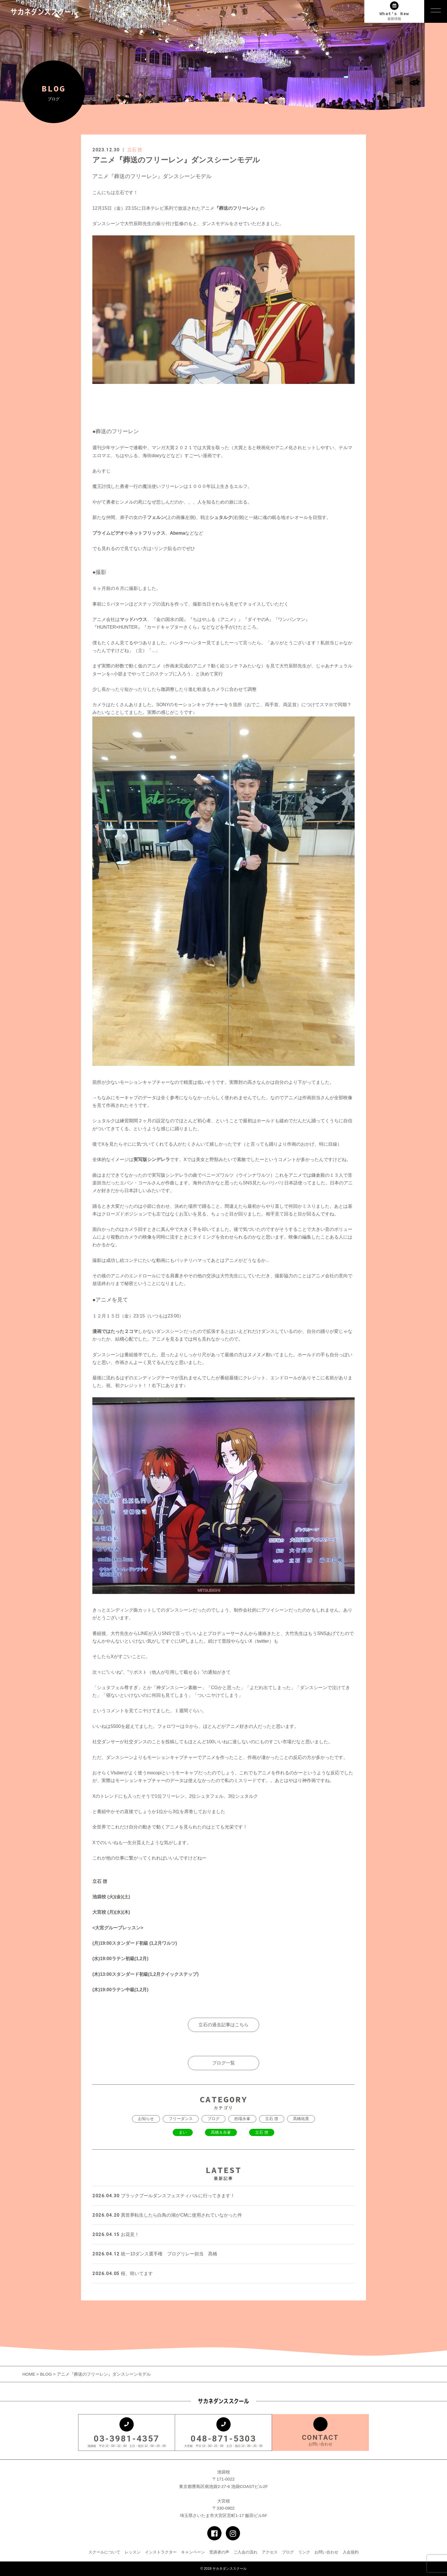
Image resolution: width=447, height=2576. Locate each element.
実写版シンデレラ (151, 1159)
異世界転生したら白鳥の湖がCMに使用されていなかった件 (167, 2215)
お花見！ (115, 2234)
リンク (304, 2552)
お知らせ (146, 2118)
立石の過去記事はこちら (223, 2024)
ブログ (214, 2118)
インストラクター (161, 2552)
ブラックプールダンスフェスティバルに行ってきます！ (163, 2195)
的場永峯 (242, 2118)
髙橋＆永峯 (221, 2132)
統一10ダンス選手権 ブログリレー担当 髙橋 (154, 2254)
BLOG (46, 2374)
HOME (29, 2374)
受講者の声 (219, 2552)
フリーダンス (181, 2118)
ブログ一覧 (223, 2062)
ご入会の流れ (245, 2552)
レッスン (133, 2552)
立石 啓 (134, 149)
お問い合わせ (326, 2552)
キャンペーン (193, 2552)
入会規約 (351, 2552)
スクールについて (104, 2552)
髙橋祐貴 (301, 2118)
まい (183, 2132)
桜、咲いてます (122, 2273)
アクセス (270, 2552)
